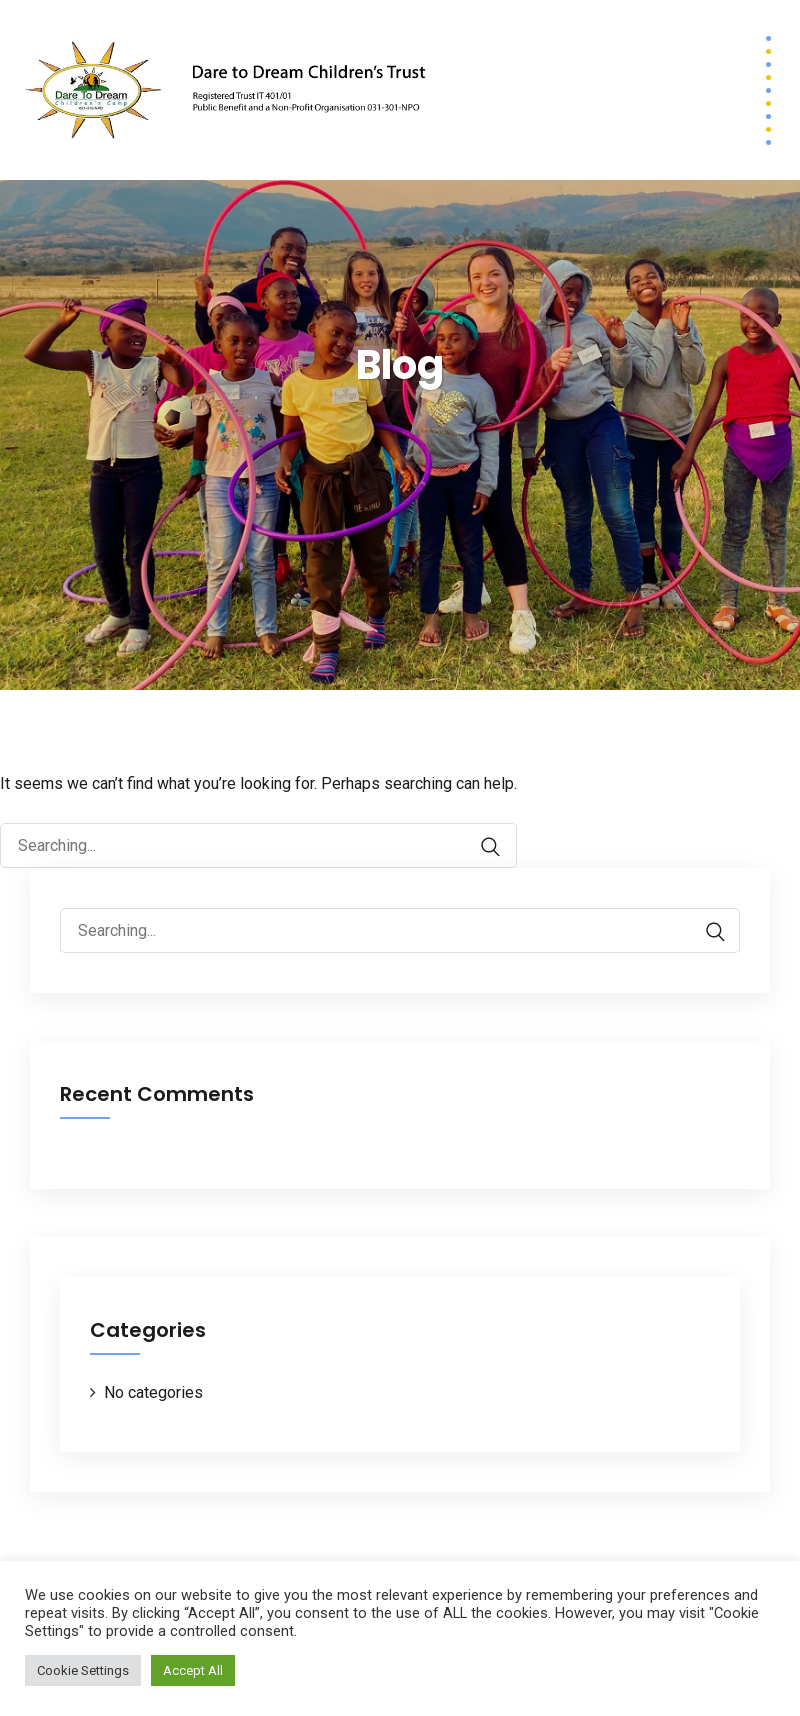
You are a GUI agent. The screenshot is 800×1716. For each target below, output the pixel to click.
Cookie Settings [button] (83, 1670)
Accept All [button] (193, 1670)
